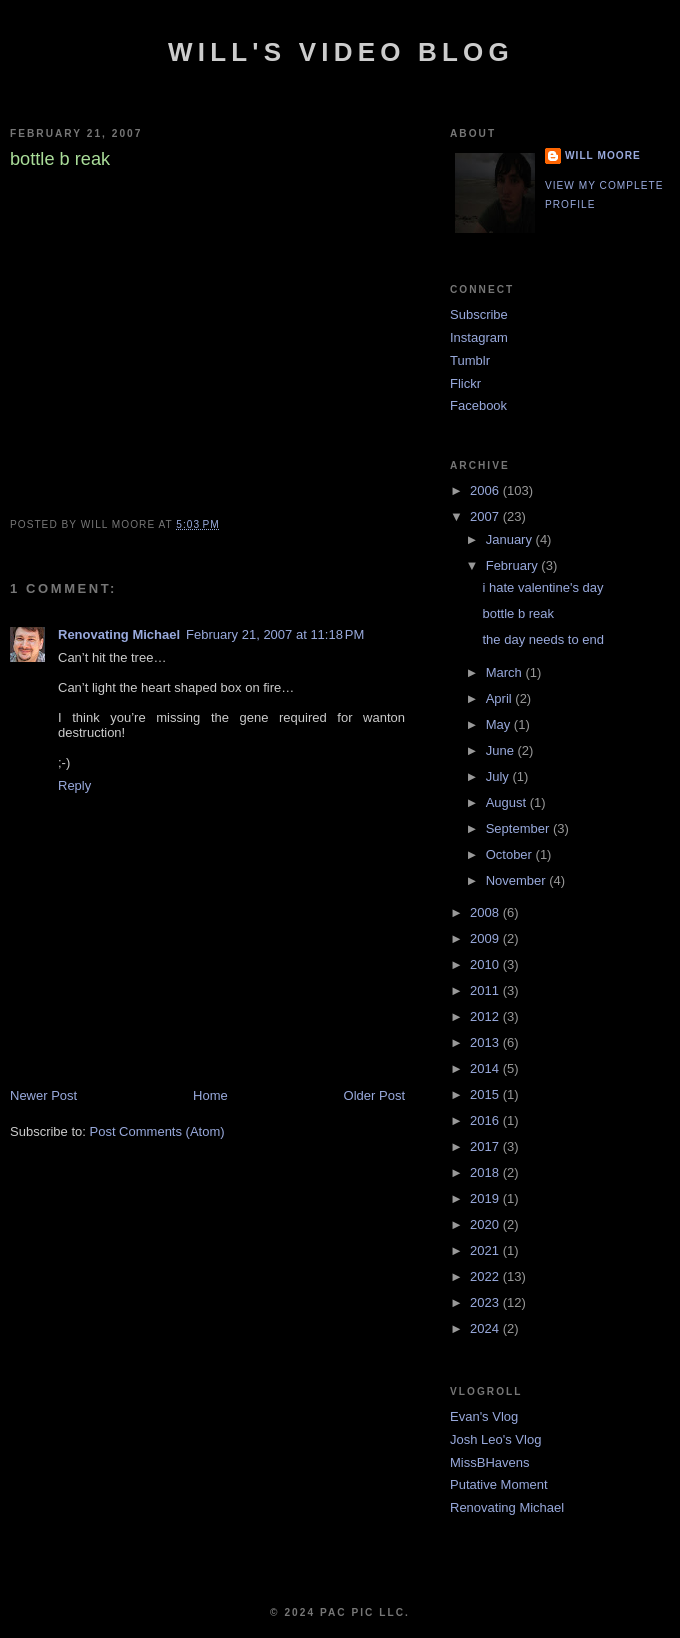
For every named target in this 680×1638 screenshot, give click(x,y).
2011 (486, 990)
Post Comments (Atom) (157, 1131)
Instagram (479, 337)
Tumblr (470, 360)
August (508, 802)
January (511, 539)
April (501, 698)
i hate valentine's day (542, 587)
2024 (486, 1328)
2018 (486, 1172)
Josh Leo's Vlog (495, 1439)
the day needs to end (542, 639)
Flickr (465, 383)
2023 (486, 1302)
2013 (486, 1042)
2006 (486, 490)
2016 (486, 1120)
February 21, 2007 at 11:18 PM (275, 634)
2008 (486, 912)
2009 (486, 938)
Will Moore (603, 155)
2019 (486, 1198)
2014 (486, 1068)
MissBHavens (489, 1462)
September (519, 828)
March (506, 672)
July (499, 776)
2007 (486, 516)
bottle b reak (518, 613)
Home (210, 1095)
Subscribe (479, 314)
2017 (486, 1146)
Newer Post (43, 1095)
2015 (486, 1094)
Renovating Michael (119, 634)
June (502, 750)
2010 (486, 964)
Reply (74, 785)
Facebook (478, 405)
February (514, 565)
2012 (486, 1016)
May (500, 724)
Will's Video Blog (341, 52)
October (511, 854)
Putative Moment (499, 1484)
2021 (486, 1250)
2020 (486, 1224)
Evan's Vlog (484, 1416)
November (518, 880)
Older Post (374, 1095)
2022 (486, 1276)
